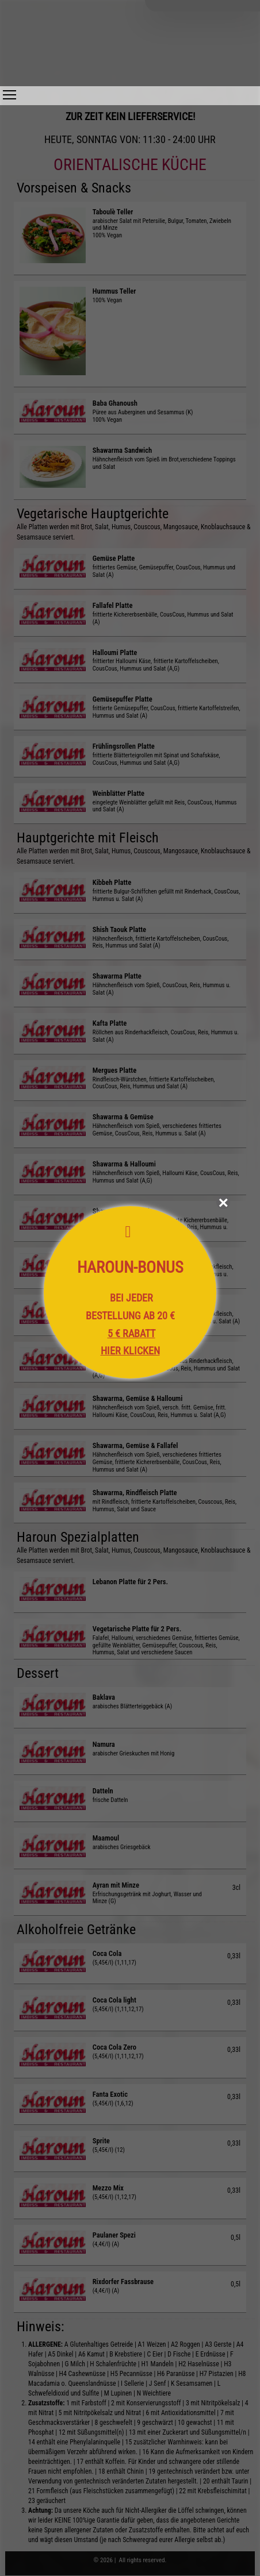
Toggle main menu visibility (9, 92)
